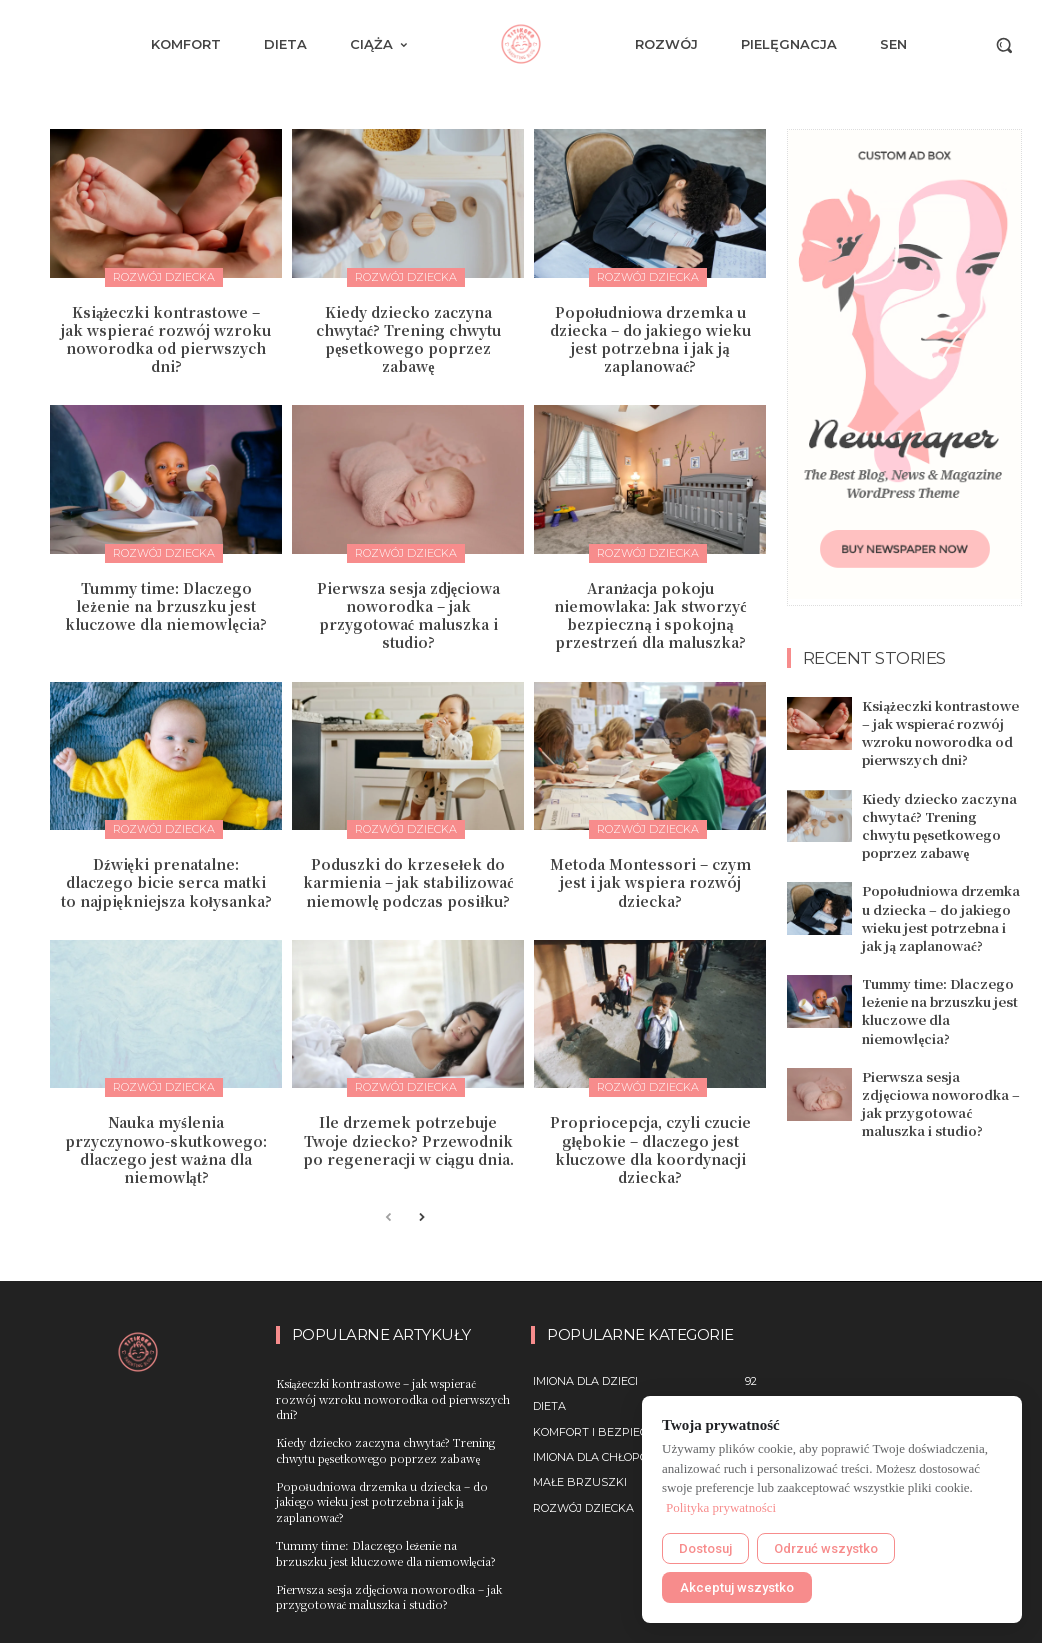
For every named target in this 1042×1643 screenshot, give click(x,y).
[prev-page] (388, 1218)
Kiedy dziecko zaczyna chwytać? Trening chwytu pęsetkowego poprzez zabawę (408, 339)
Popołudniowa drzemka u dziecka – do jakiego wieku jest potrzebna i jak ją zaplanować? (650, 339)
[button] (1004, 45)
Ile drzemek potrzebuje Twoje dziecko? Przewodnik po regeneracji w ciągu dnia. (408, 1140)
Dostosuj (705, 1548)
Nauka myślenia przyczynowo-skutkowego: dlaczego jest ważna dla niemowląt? (166, 1149)
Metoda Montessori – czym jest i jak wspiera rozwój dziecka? (650, 882)
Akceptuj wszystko (737, 1587)
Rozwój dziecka (164, 277)
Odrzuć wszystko (826, 1548)
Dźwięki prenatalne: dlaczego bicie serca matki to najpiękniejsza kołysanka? (166, 882)
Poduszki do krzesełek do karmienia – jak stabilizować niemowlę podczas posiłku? (408, 882)
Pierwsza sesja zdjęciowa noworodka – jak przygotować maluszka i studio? (408, 615)
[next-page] (420, 1218)
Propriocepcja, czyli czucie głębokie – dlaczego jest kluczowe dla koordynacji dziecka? (650, 1149)
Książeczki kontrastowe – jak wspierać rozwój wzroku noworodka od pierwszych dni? (165, 339)
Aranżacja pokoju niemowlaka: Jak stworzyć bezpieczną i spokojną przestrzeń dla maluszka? (650, 615)
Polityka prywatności (721, 1507)
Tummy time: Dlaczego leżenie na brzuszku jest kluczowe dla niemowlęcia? (165, 606)
